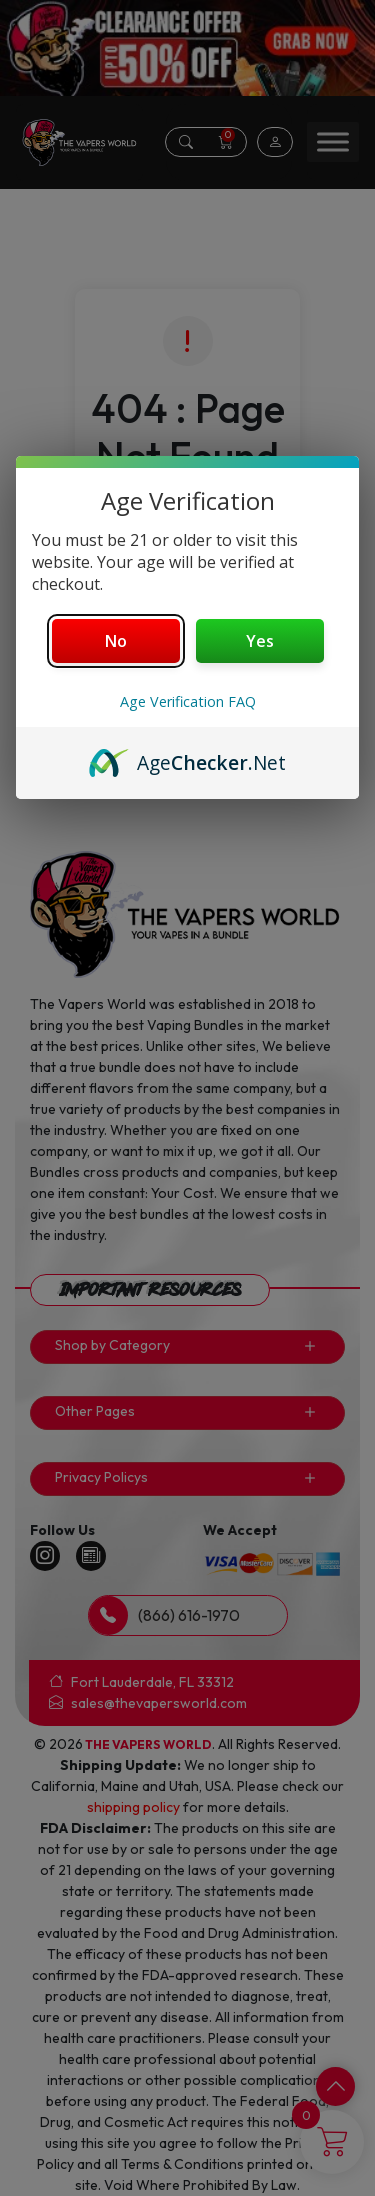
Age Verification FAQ (188, 701)
